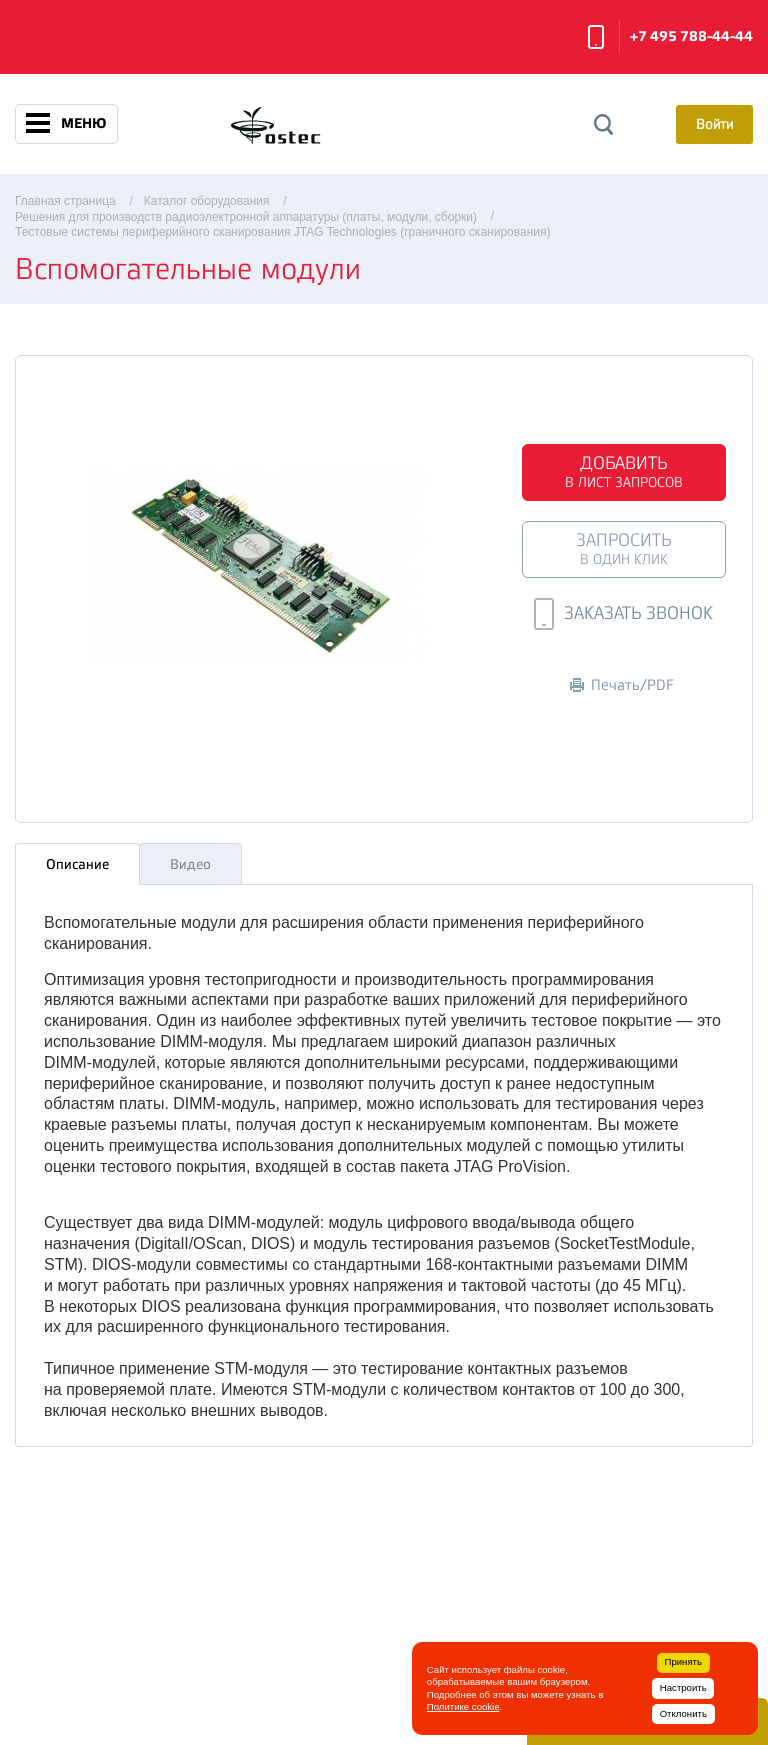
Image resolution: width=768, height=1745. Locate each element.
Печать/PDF (622, 685)
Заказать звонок (596, 37)
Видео (190, 864)
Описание (77, 864)
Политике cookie (463, 1706)
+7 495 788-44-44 (691, 36)
